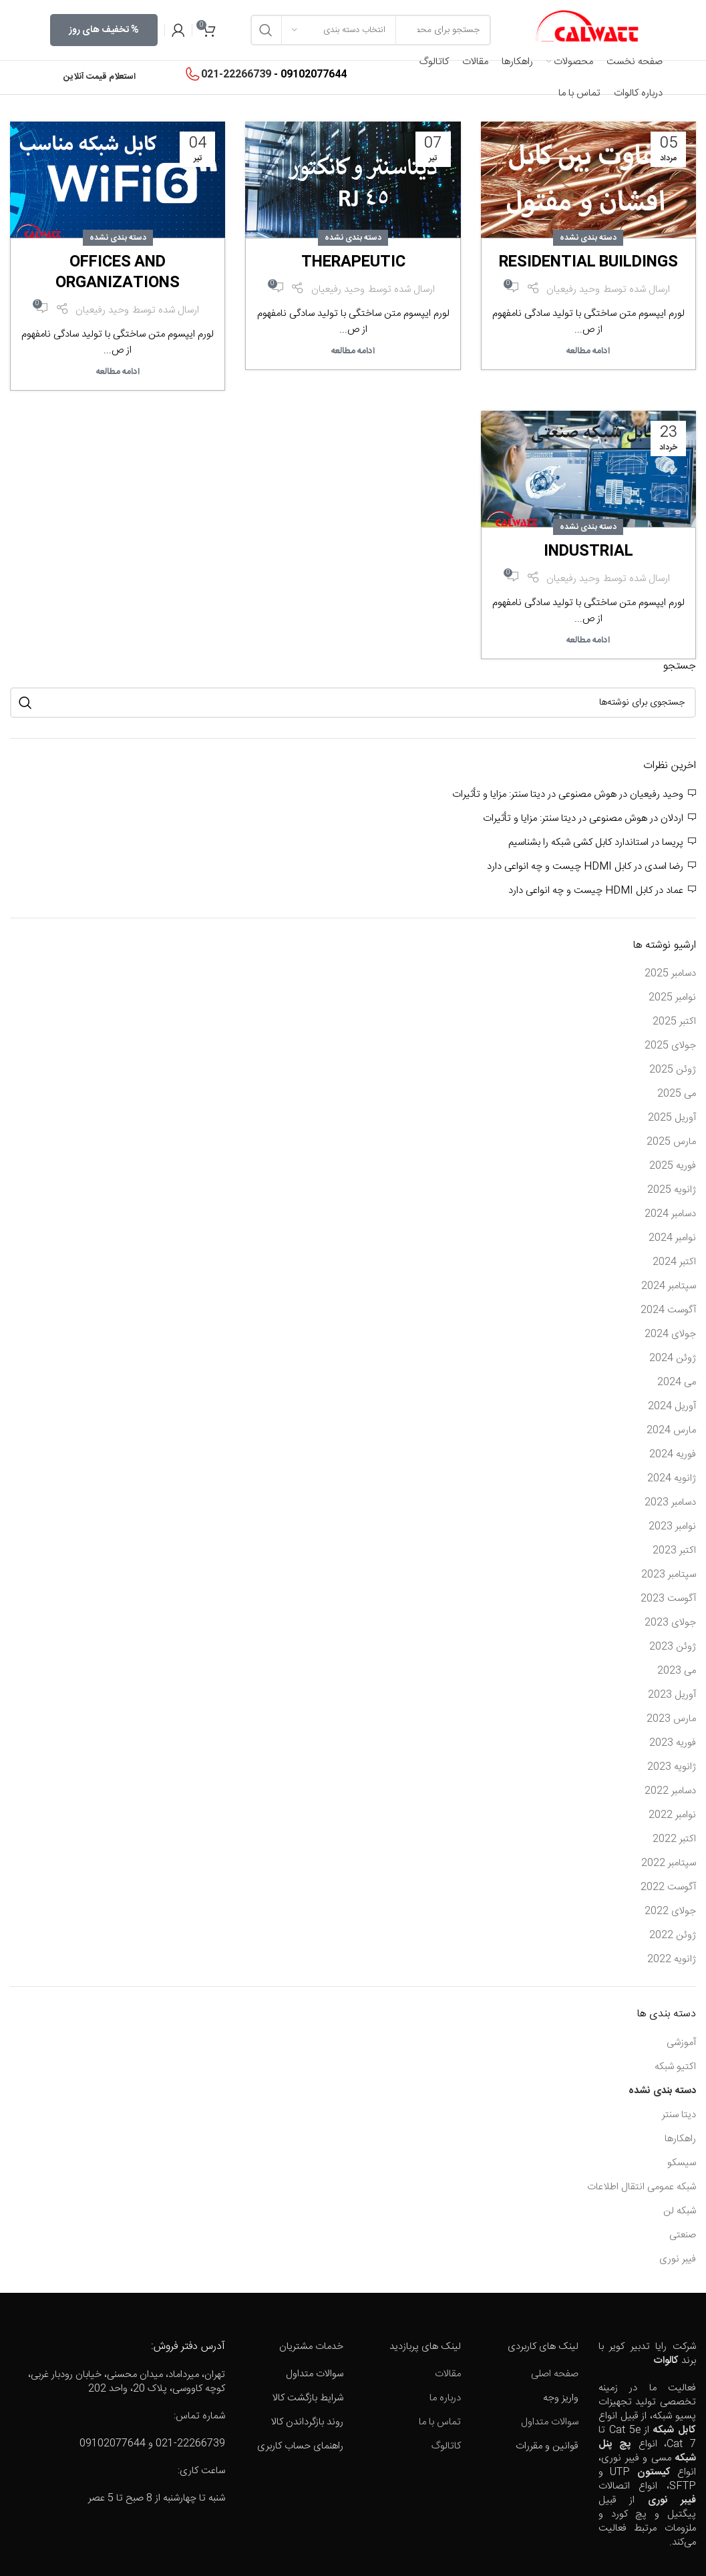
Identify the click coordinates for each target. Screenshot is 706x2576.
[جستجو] (353, 702)
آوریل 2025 (672, 1118)
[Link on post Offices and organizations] (117, 182)
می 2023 (676, 1671)
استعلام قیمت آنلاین (99, 76)
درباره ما (445, 2398)
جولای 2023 (670, 1623)
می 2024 (676, 1382)
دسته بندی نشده (588, 237)
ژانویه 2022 (671, 1959)
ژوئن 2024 (672, 1358)
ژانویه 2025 (671, 1190)
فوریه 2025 (672, 1166)
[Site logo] (587, 30)
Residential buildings (588, 262)
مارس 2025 (671, 1142)
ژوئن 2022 (672, 1935)
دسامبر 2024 (670, 1214)
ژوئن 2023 (672, 1647)
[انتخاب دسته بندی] (338, 30)
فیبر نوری (677, 2259)
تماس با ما (440, 2422)
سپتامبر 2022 (668, 1863)
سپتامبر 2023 (668, 1575)
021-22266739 (236, 74)
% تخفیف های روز (104, 30)
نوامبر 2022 (672, 1815)
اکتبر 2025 (674, 1022)
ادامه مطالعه (588, 351)
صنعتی (682, 2235)
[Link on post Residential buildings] (588, 182)
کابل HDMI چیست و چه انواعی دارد (559, 866)
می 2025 (676, 1094)
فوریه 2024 (672, 1454)
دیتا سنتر (679, 2115)
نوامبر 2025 (672, 997)
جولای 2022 (670, 1911)
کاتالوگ (446, 2446)
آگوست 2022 (668, 1887)
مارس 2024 (671, 1430)
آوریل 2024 (672, 1406)
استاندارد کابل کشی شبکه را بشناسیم (578, 842)
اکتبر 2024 (674, 1262)
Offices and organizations (117, 272)
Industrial (588, 552)
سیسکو (681, 2163)
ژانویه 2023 (671, 1767)
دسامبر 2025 (670, 973)
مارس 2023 (671, 1719)
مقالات (448, 2374)
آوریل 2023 (672, 1695)
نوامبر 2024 (672, 1238)
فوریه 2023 (672, 1743)
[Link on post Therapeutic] (352, 182)
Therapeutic (353, 262)
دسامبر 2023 (670, 1502)
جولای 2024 (670, 1334)
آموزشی (681, 2043)
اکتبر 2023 (674, 1550)
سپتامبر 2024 (668, 1286)
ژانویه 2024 (671, 1478)
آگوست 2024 (668, 1310)
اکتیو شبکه (675, 2067)
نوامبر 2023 (672, 1526)
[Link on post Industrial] (588, 471)
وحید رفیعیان (573, 290)
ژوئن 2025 (672, 1070)
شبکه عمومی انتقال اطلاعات (641, 2187)
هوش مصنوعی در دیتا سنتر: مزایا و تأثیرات (534, 794)
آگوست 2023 (668, 1599)
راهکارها (680, 2139)
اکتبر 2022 (674, 1839)
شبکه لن (679, 2211)
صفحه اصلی (554, 2374)
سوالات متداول (549, 2422)
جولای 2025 (670, 1046)
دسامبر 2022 (670, 1791)
